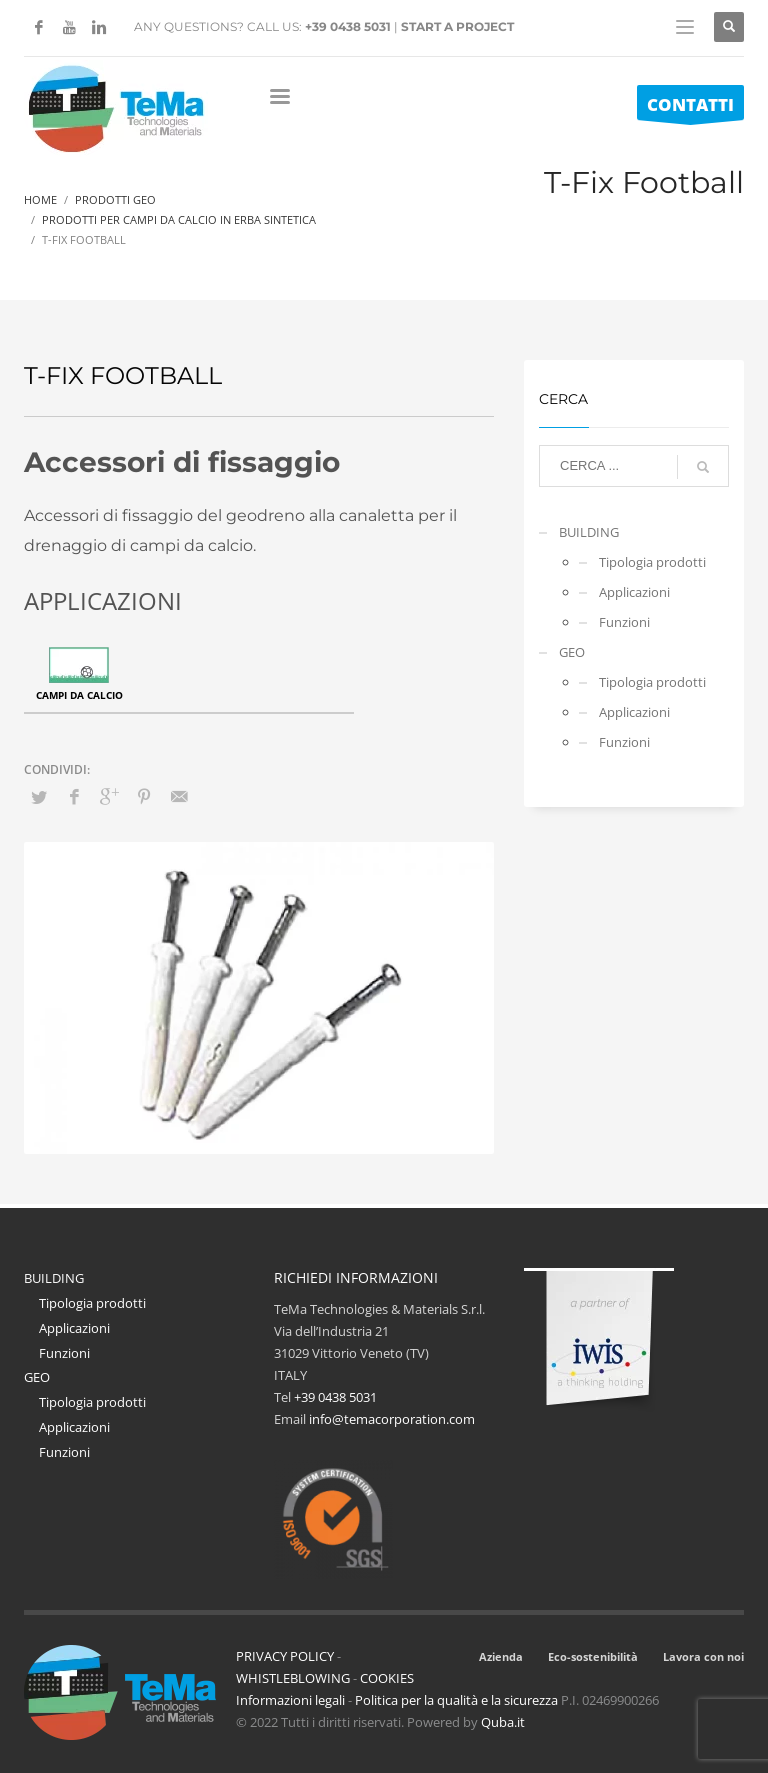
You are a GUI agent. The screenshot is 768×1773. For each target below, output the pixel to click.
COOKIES (387, 1678)
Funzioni (624, 622)
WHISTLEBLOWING (293, 1678)
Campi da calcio (79, 695)
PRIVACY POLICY (285, 1656)
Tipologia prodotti (652, 562)
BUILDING (589, 532)
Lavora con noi (703, 1656)
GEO (572, 652)
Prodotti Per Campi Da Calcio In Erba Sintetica (179, 219)
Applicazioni (634, 592)
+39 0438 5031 (348, 26)
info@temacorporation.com (392, 1419)
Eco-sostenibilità (593, 1656)
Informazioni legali (290, 1700)
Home (40, 199)
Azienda (501, 1656)
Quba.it (503, 1722)
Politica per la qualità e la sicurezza (458, 1700)
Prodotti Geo (115, 199)
